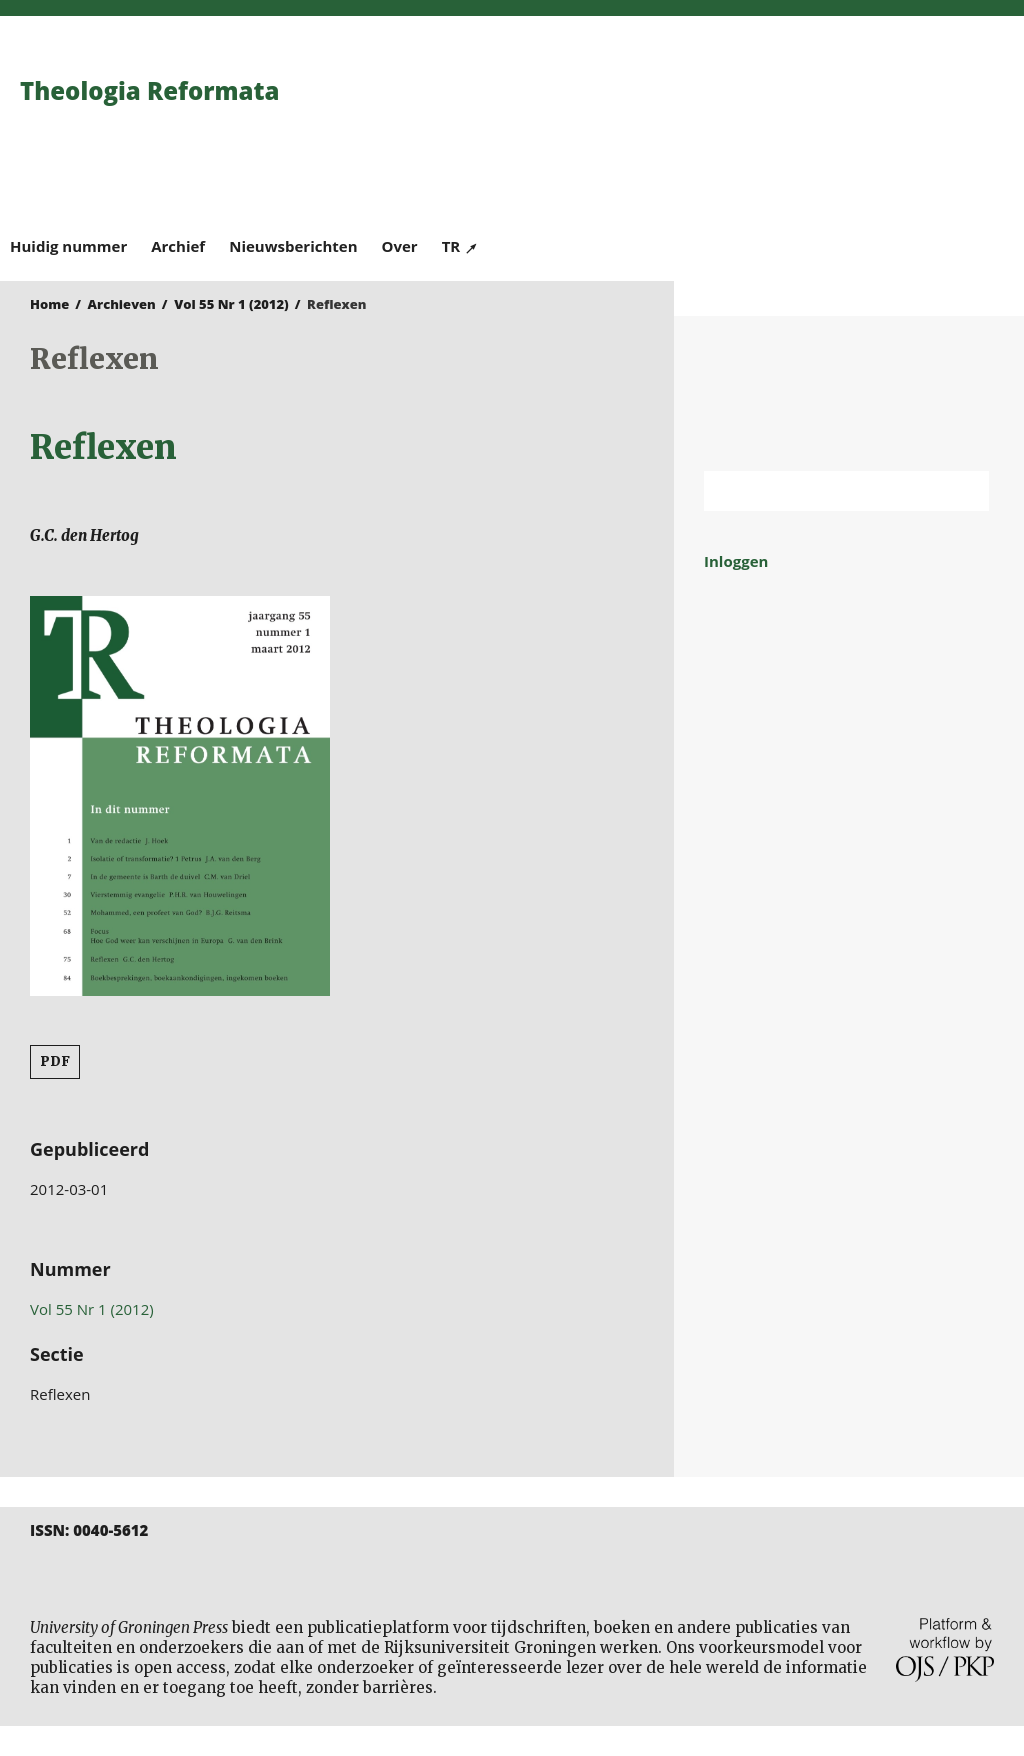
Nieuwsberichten (293, 246)
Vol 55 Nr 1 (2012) (231, 304)
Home (49, 304)
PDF (55, 1061)
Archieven (122, 304)
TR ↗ (460, 246)
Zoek (964, 491)
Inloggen (736, 561)
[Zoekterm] (821, 491)
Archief (178, 246)
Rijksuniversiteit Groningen (849, 393)
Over (400, 246)
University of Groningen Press (763, 121)
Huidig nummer (68, 246)
